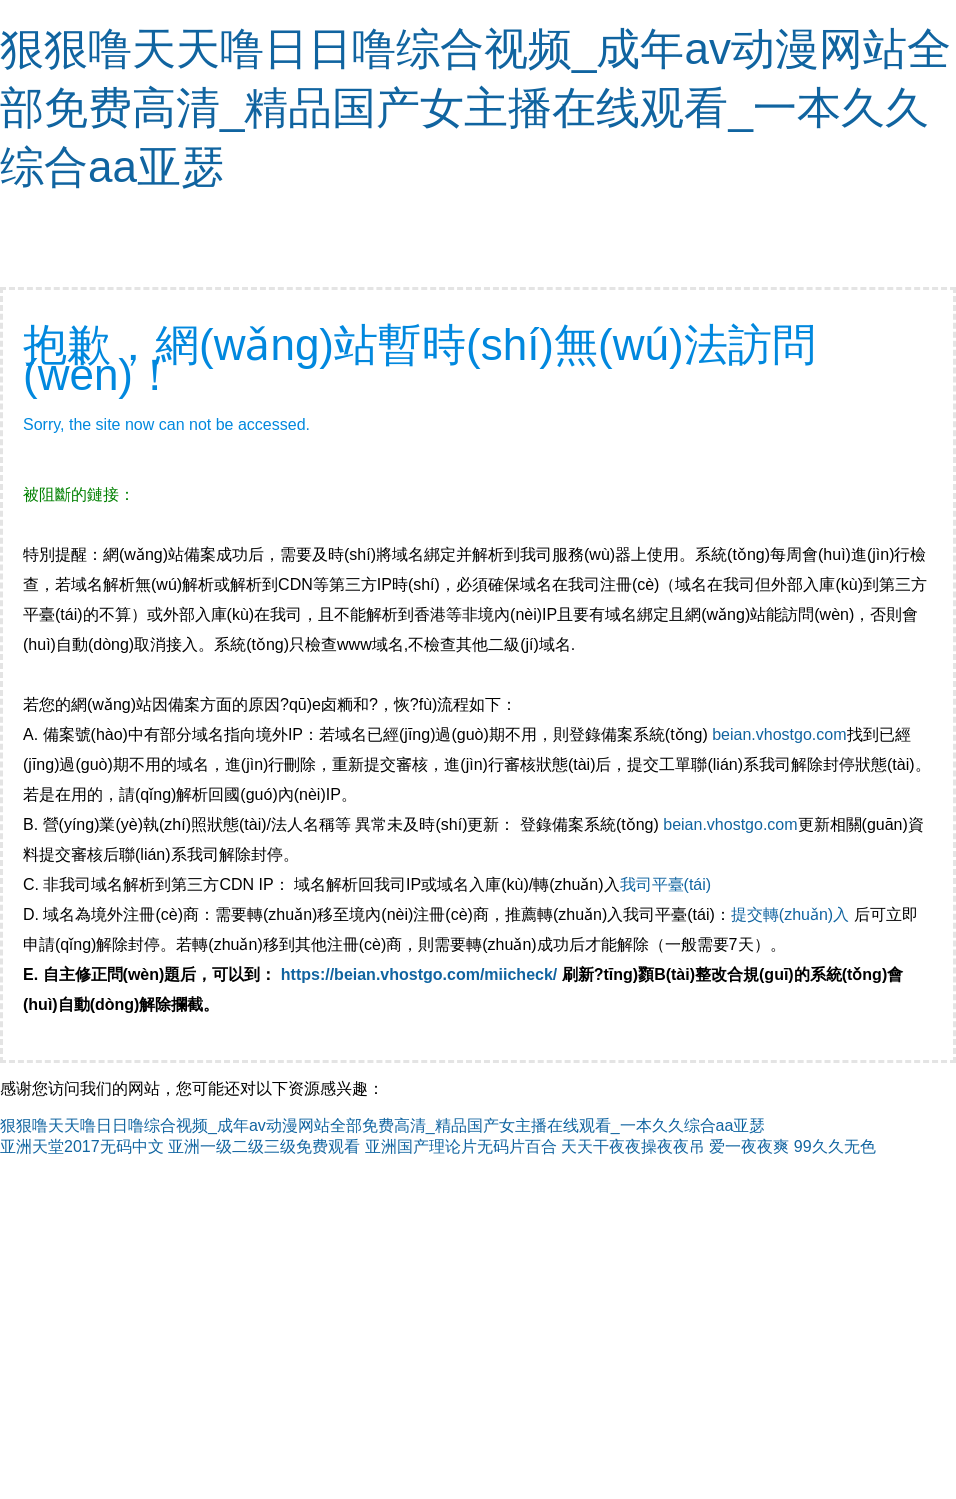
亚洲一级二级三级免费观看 (264, 1146)
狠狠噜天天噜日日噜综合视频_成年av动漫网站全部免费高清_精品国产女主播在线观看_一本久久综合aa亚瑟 (475, 107)
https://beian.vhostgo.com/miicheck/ (419, 974)
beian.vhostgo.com (779, 734)
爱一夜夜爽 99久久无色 (792, 1146)
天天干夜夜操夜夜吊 (633, 1146)
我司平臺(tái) (668, 884)
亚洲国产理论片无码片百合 (461, 1146)
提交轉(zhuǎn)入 (790, 914)
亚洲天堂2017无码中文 (82, 1146)
